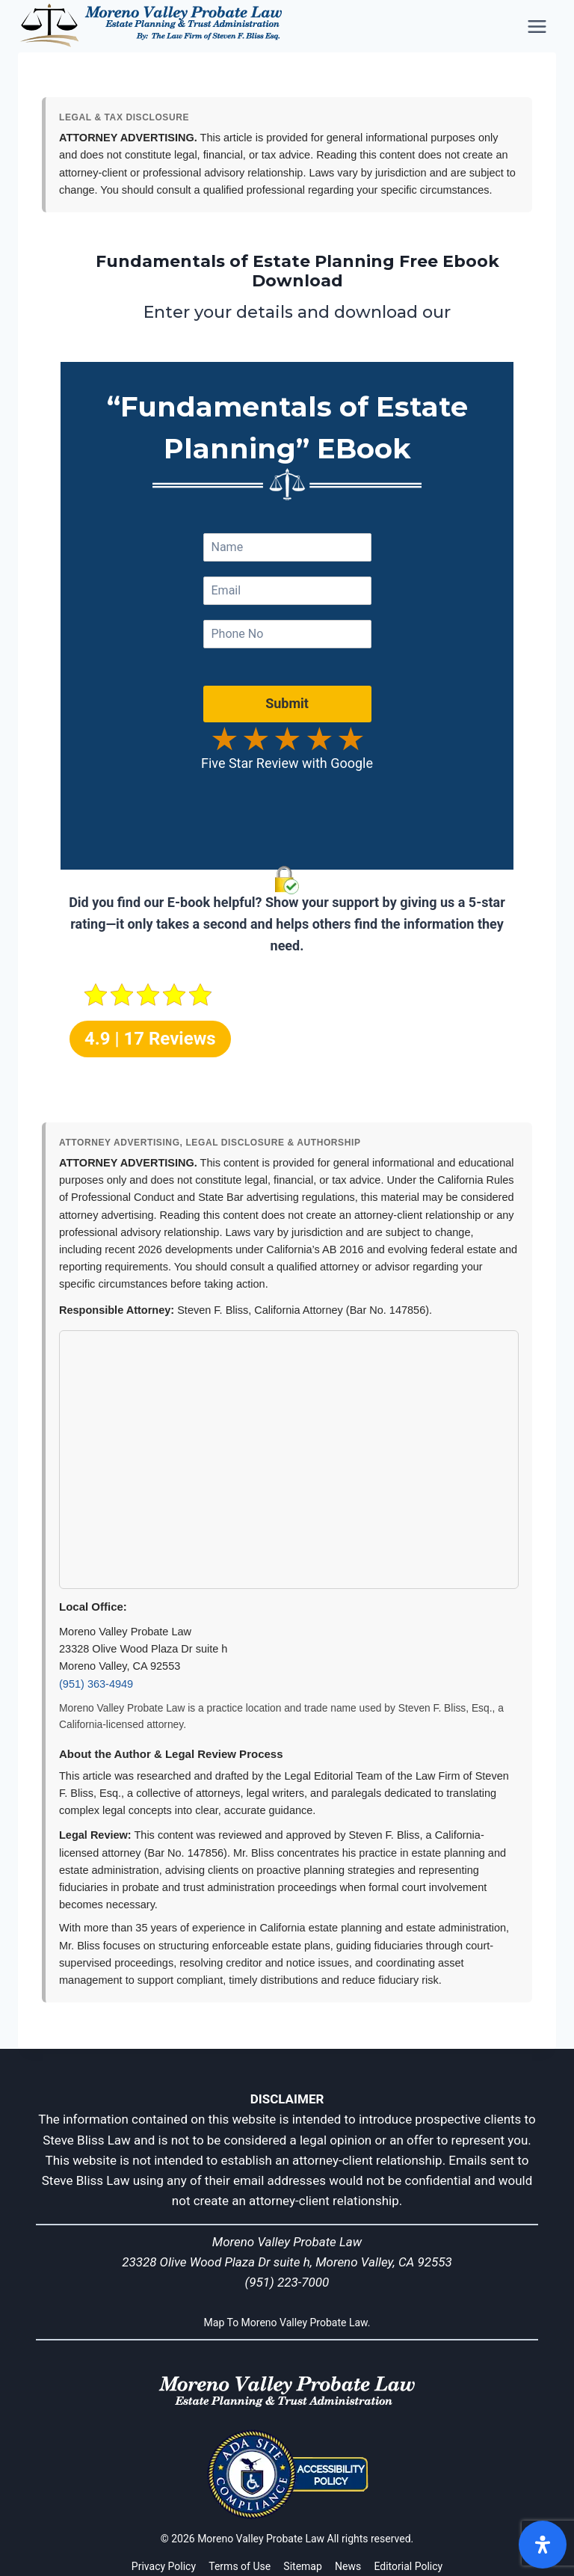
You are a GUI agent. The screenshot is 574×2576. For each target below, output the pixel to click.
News (348, 2566)
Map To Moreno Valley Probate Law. (287, 2321)
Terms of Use (240, 2566)
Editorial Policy (408, 2566)
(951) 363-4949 (96, 1684)
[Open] (543, 2545)
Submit (287, 716)
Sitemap (302, 2566)
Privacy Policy (164, 2566)
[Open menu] (538, 26)
